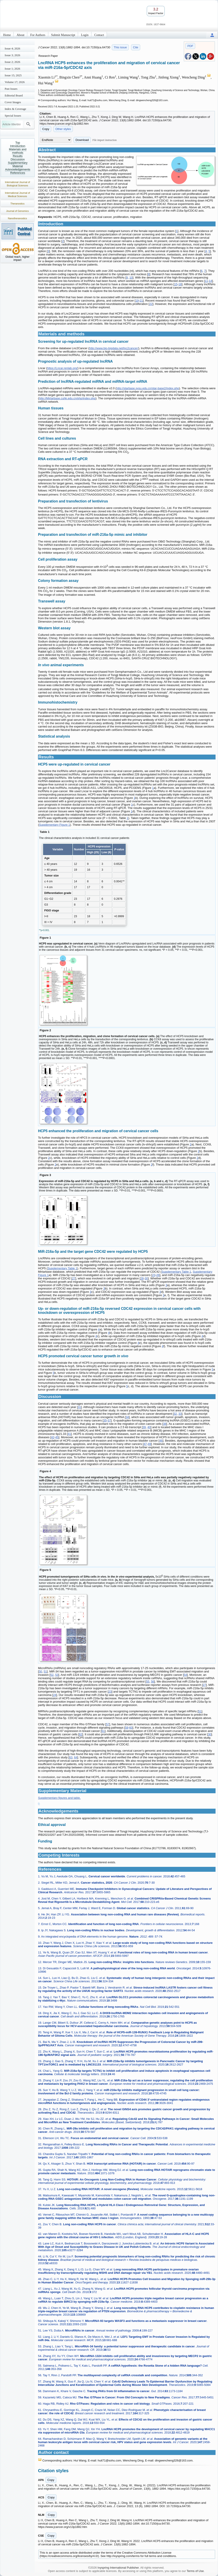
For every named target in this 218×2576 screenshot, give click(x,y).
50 (40, 1671)
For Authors (37, 35)
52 (51, 1674)
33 (180, 1413)
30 (146, 1278)
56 (152, 1681)
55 (147, 1681)
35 (104, 1420)
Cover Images (13, 102)
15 (175, 284)
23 (153, 1275)
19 (137, 300)
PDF (190, 46)
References (17, 172)
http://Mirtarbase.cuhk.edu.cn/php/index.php (67, 398)
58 (126, 1727)
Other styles (63, 129)
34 (127, 1417)
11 (206, 281)
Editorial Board (14, 95)
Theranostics (18, 203)
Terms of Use (195, 2571)
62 (80, 1734)
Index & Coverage (15, 109)
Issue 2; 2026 (12, 62)
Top (17, 142)
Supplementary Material (17, 164)
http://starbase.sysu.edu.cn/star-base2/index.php (147, 388)
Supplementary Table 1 (62, 1268)
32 (175, 1413)
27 (73, 1278)
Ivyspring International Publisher (118, 2567)
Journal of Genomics (17, 211)
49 (149, 1444)
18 (180, 284)
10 (131, 277)
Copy (45, 129)
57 (107, 1724)
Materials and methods (17, 151)
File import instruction (105, 140)
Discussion (18, 159)
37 (109, 1420)
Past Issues (11, 88)
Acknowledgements (17, 169)
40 (148, 1427)
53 (56, 1674)
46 (161, 1440)
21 (141, 300)
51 (45, 1671)
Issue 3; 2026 (12, 55)
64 (75, 1757)
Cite (135, 47)
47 (145, 1444)
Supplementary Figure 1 (54, 824)
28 (142, 1278)
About (20, 35)
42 (52, 1437)
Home (7, 35)
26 (157, 1275)
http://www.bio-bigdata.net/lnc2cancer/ (113, 348)
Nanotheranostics (17, 218)
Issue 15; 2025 (13, 75)
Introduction (17, 146)
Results (17, 156)
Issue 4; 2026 (12, 48)
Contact (99, 35)
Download (82, 140)
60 (130, 1727)
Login (84, 35)
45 (56, 1437)
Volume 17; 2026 (15, 82)
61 (103, 1731)
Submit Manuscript (63, 35)
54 (185, 1674)
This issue (120, 47)
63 (70, 1757)
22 (150, 304)
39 (144, 1427)
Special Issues (13, 115)
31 (79, 1407)
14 (210, 281)
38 (164, 1423)
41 (69, 1434)
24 (54, 1695)
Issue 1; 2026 (12, 68)
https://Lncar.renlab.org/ (62, 368)
